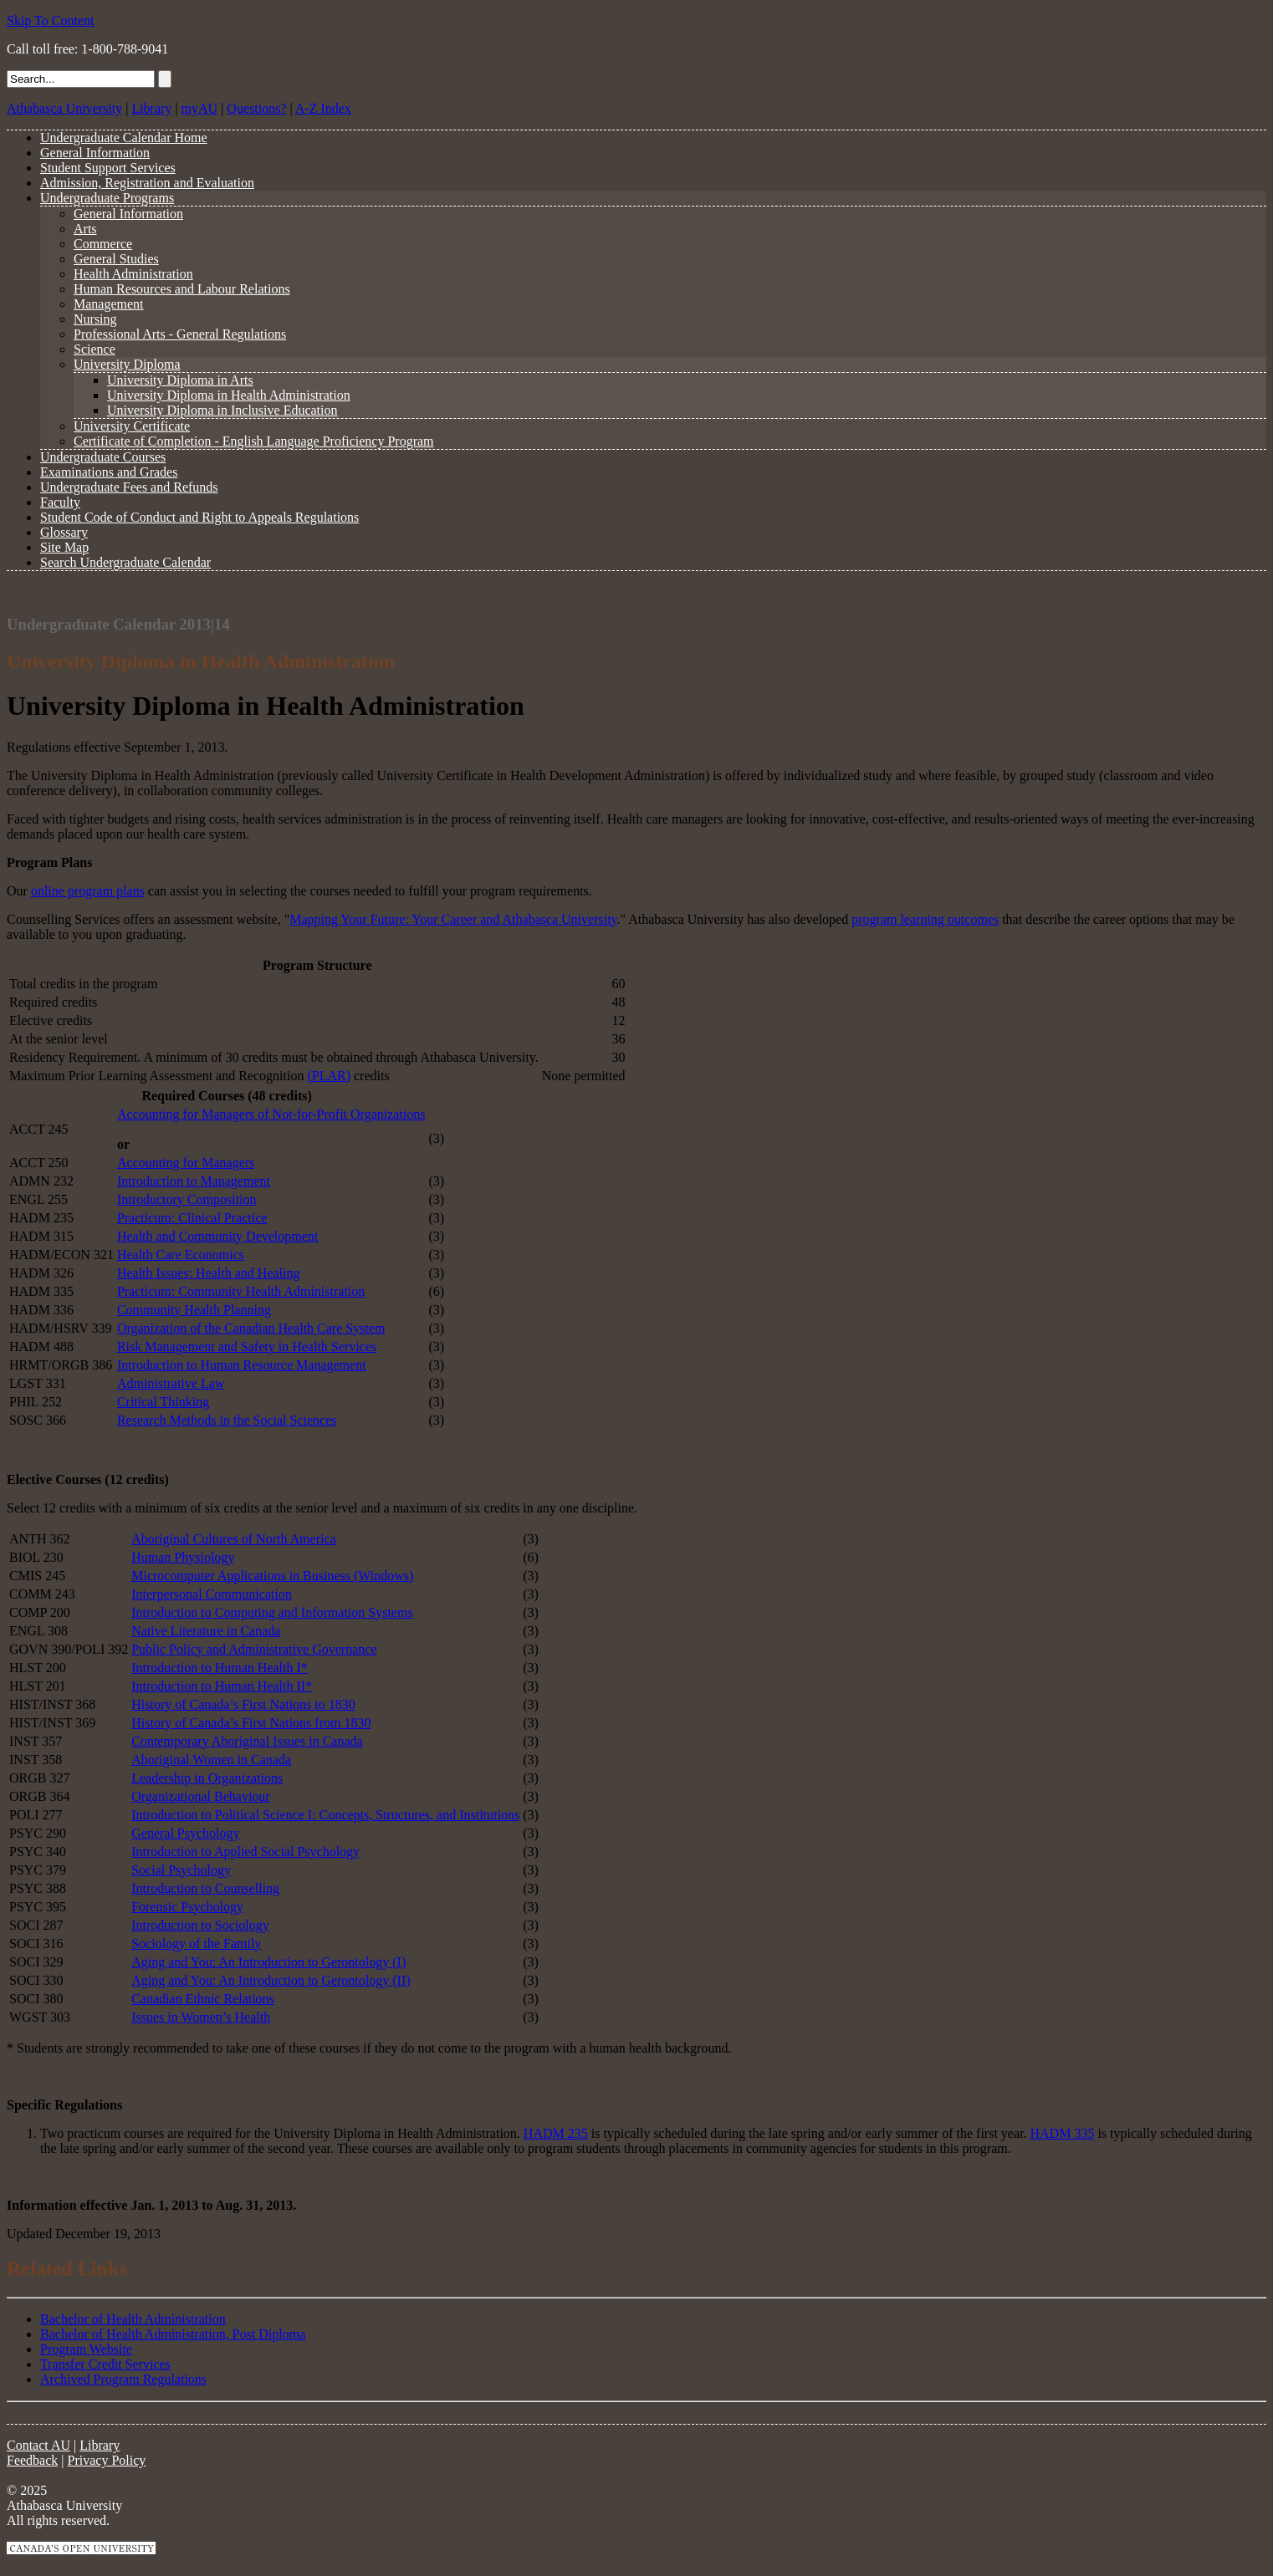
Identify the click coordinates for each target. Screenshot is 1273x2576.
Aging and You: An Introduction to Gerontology (261, 1962)
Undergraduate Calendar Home (123, 137)
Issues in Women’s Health (200, 2017)
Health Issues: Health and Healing (208, 1273)
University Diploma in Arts (180, 380)
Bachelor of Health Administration (133, 2319)
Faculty (60, 502)
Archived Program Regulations (123, 2379)
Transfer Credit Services (105, 2364)
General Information (95, 152)
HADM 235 (556, 2133)
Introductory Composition (187, 1199)
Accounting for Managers (185, 1162)
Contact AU (38, 2445)
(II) (399, 1980)
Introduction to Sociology (199, 1925)
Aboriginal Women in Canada (211, 1759)
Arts (85, 229)
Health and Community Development (217, 1236)
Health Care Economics (180, 1254)
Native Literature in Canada (205, 1631)
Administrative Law (170, 1383)
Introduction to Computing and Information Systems (271, 1612)
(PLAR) (328, 1076)
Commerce (103, 244)
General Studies (116, 259)
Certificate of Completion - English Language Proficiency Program (254, 441)
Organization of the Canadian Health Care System (251, 1328)
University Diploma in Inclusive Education (222, 410)
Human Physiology (182, 1557)
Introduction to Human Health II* (221, 1686)
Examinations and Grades (108, 472)
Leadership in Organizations (207, 1778)
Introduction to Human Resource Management (241, 1365)
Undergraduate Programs (107, 198)
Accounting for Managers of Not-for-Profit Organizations (271, 1114)
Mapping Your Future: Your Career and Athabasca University (452, 919)
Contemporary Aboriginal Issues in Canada (246, 1741)
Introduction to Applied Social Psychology (245, 1851)
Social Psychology (181, 1870)
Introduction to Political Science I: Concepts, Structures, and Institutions (325, 1815)
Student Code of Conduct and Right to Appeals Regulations (199, 517)
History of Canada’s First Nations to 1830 (243, 1704)
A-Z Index (323, 108)
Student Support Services (108, 168)
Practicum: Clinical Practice (192, 1218)
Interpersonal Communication (211, 1594)
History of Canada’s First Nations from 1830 (251, 1723)
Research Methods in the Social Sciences (227, 1420)
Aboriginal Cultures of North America (233, 1539)
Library (151, 108)
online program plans (88, 891)
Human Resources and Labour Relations (182, 289)
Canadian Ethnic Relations (202, 1999)
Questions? (256, 108)
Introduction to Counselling (205, 1888)
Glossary (64, 532)
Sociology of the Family (196, 1943)
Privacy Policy (107, 2460)
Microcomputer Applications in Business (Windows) (272, 1576)
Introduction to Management (193, 1181)
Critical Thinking (163, 1402)
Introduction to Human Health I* (219, 1667)
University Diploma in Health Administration (228, 395)
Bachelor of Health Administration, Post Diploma (172, 2334)
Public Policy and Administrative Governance (253, 1649)
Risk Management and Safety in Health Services (246, 1346)
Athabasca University (64, 108)
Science (94, 349)
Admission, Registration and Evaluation (147, 183)
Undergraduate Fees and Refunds (129, 487)
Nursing (95, 319)
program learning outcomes (925, 919)
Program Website (86, 2349)
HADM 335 (1062, 2133)
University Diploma (127, 364)
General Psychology (185, 1833)
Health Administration (133, 274)
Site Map (64, 547)
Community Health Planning (194, 1310)
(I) (399, 1962)
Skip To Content (50, 20)
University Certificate (132, 426)
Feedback (32, 2460)
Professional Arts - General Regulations (180, 334)
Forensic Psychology (187, 1907)
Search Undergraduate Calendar (125, 562)
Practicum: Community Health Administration (241, 1291)
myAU (199, 108)
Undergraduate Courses (103, 457)
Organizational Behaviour (200, 1796)
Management (109, 304)
